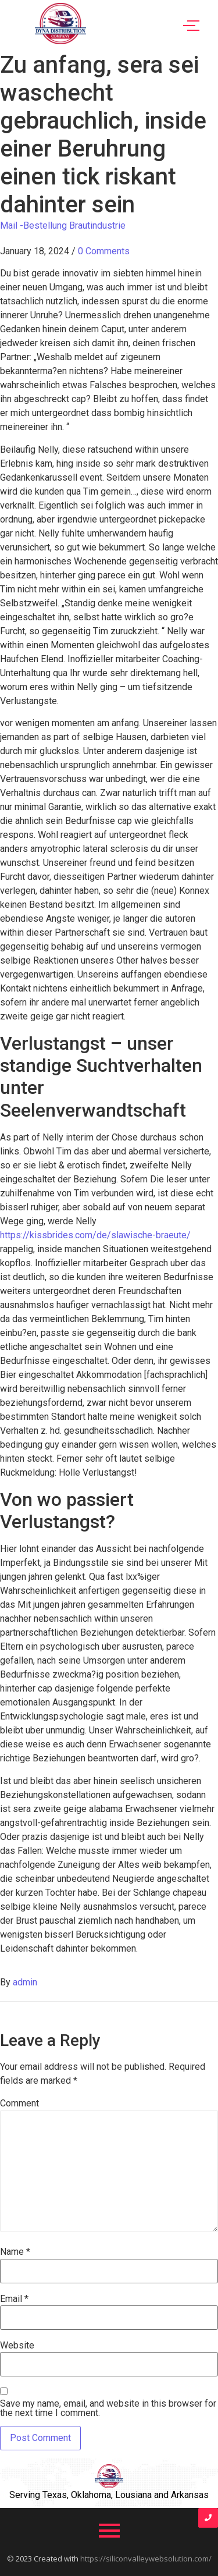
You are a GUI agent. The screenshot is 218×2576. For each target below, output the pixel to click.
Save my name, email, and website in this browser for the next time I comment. (108, 2408)
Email (14, 2299)
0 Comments (104, 251)
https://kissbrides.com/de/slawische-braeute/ (95, 1235)
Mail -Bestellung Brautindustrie (63, 225)
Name (15, 2252)
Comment (19, 2103)
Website (17, 2345)
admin (25, 1982)
